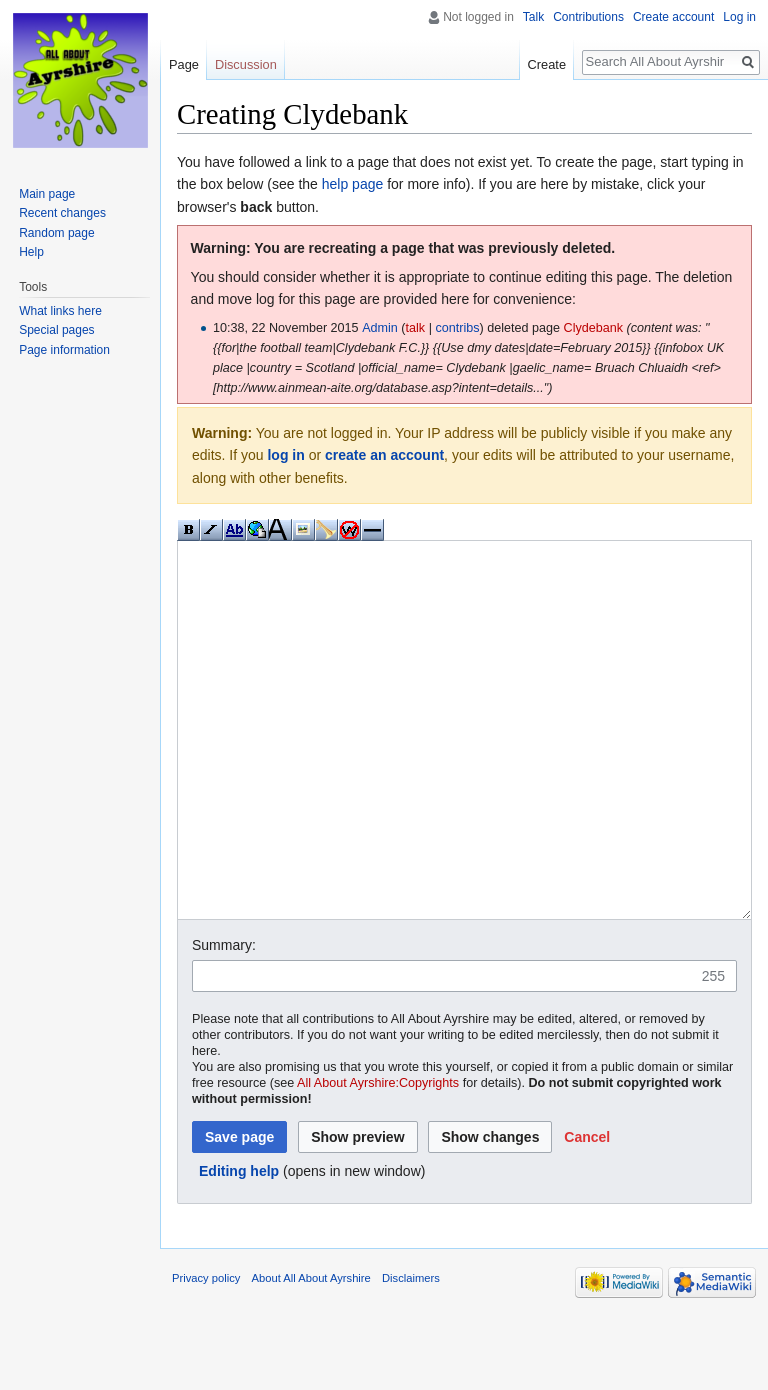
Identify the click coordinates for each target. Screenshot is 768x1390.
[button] (587, 1212)
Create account (673, 17)
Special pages (56, 330)
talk (416, 328)
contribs (457, 328)
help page (353, 184)
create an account (384, 455)
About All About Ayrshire (311, 1353)
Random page (56, 233)
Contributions (588, 17)
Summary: (224, 1020)
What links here (60, 311)
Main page (47, 194)
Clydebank (594, 328)
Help (31, 252)
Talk (533, 17)
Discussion (246, 64)
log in (285, 455)
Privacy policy (206, 1353)
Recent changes (62, 213)
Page (184, 64)
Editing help (239, 1246)
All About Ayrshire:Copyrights (378, 1158)
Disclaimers (411, 1353)
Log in (739, 17)
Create (547, 64)
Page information (64, 350)
